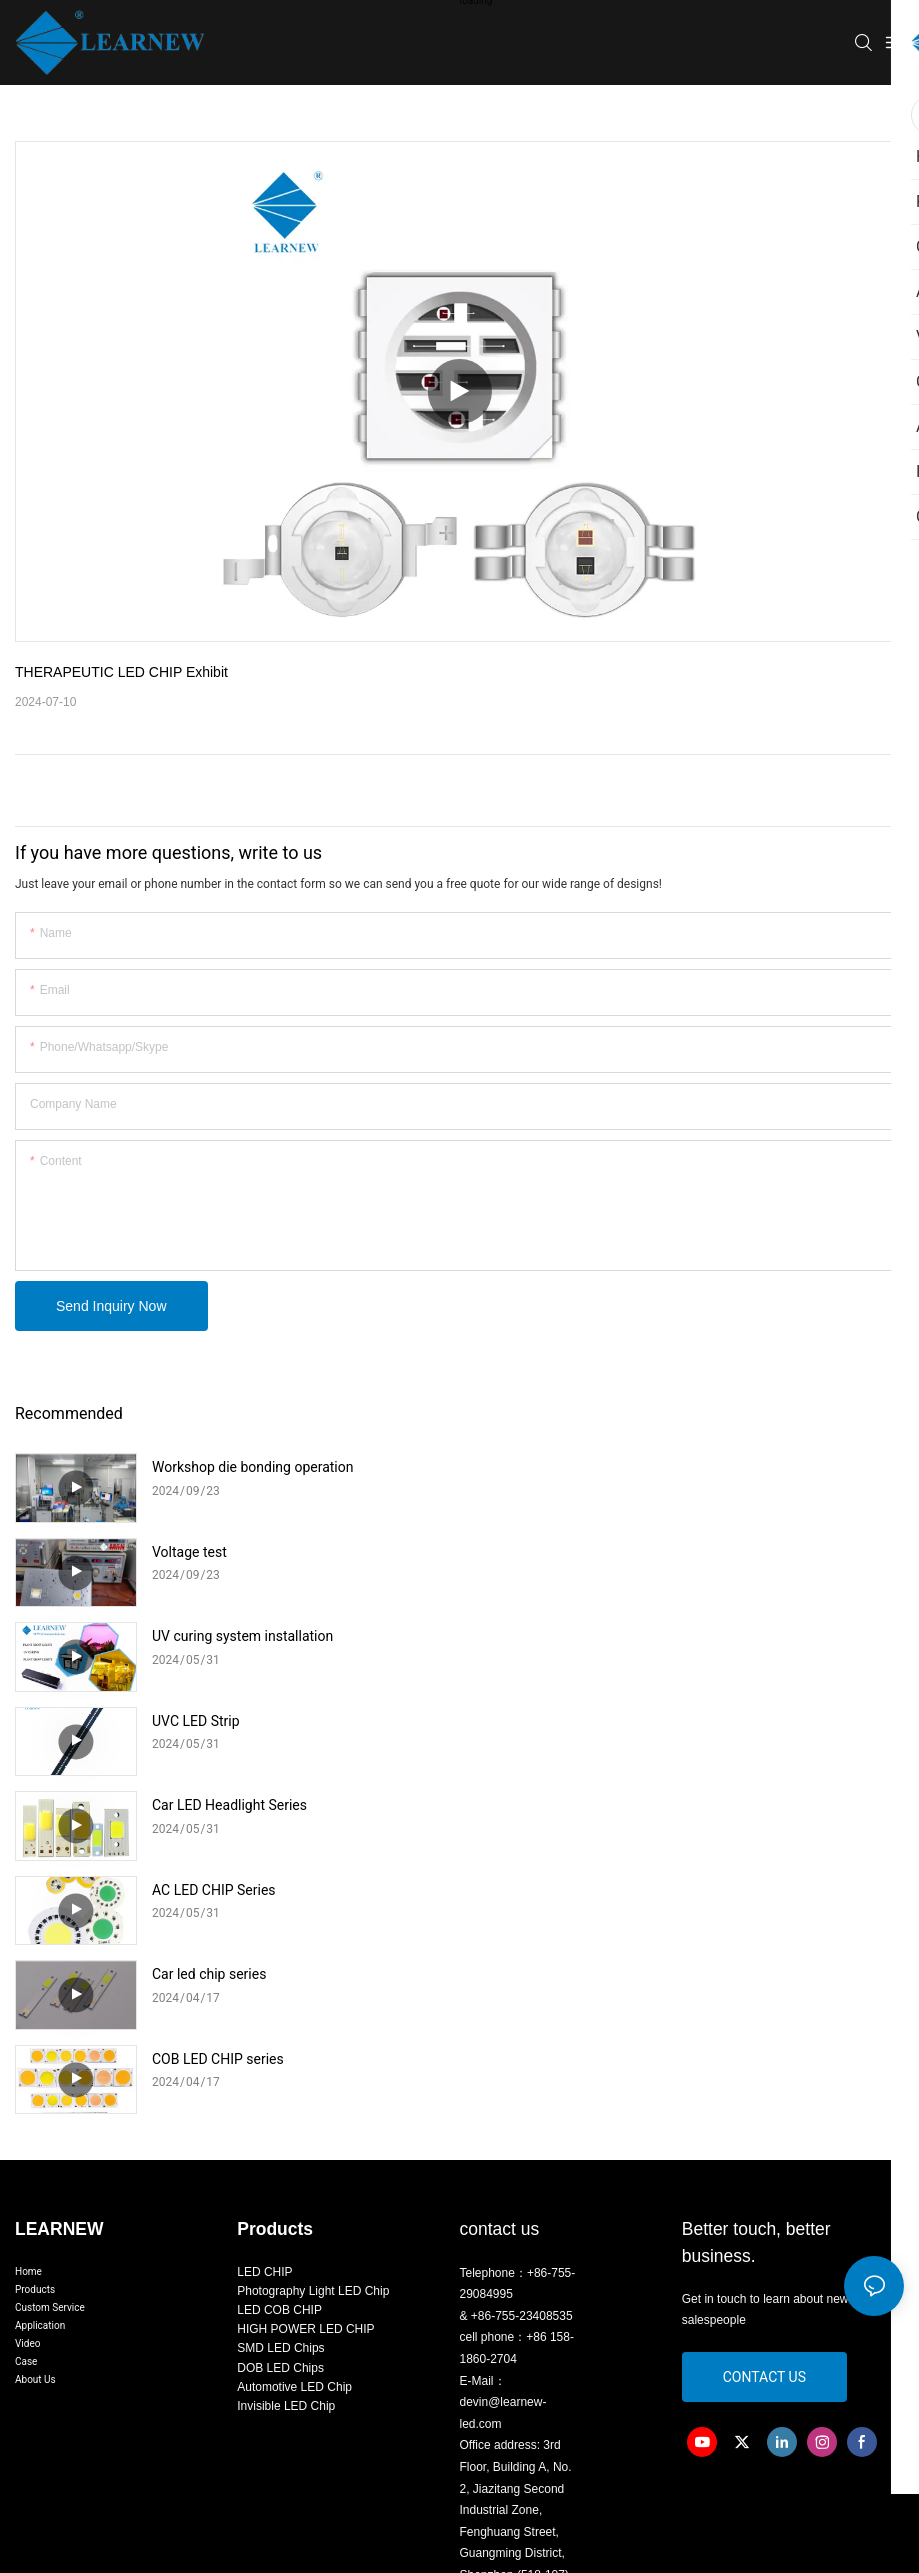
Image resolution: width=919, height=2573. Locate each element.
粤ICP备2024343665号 (622, 2353)
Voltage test (634, 1467)
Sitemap (721, 2353)
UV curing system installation (242, 1552)
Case (26, 2038)
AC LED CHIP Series (659, 1636)
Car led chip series (209, 1721)
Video (27, 2020)
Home (28, 1948)
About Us (35, 2056)
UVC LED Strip (641, 1552)
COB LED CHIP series (663, 1721)
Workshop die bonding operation (252, 1467)
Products (35, 1966)
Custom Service (50, 1984)
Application (40, 2002)
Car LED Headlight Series (229, 1636)
